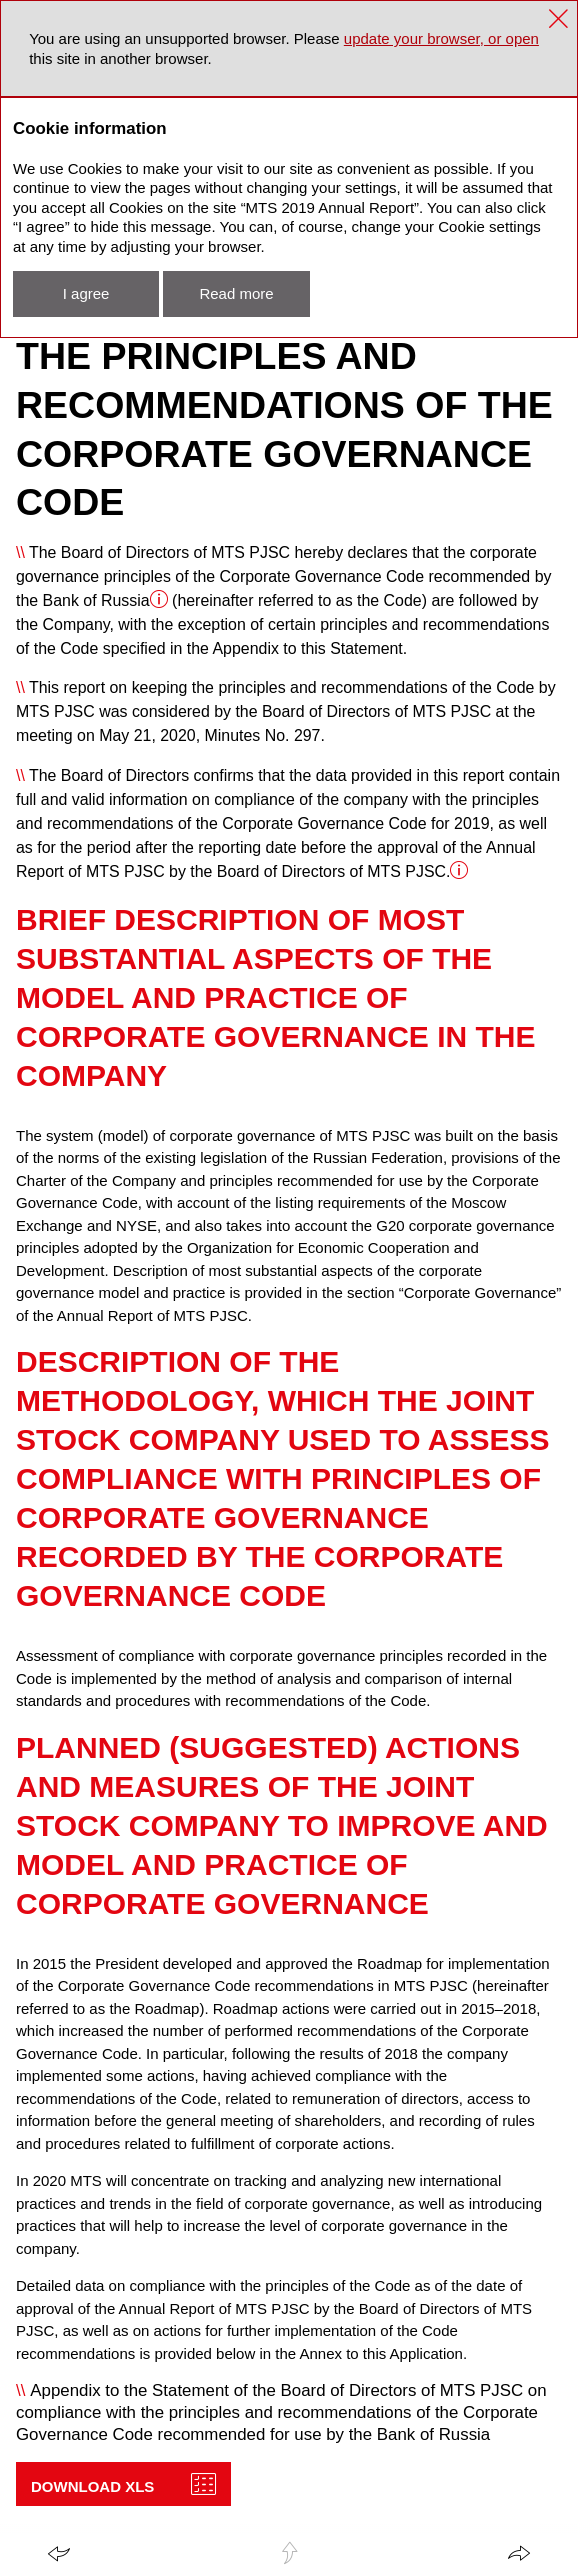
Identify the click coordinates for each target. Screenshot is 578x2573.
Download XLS (92, 2486)
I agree (86, 293)
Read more (236, 293)
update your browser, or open (441, 38)
